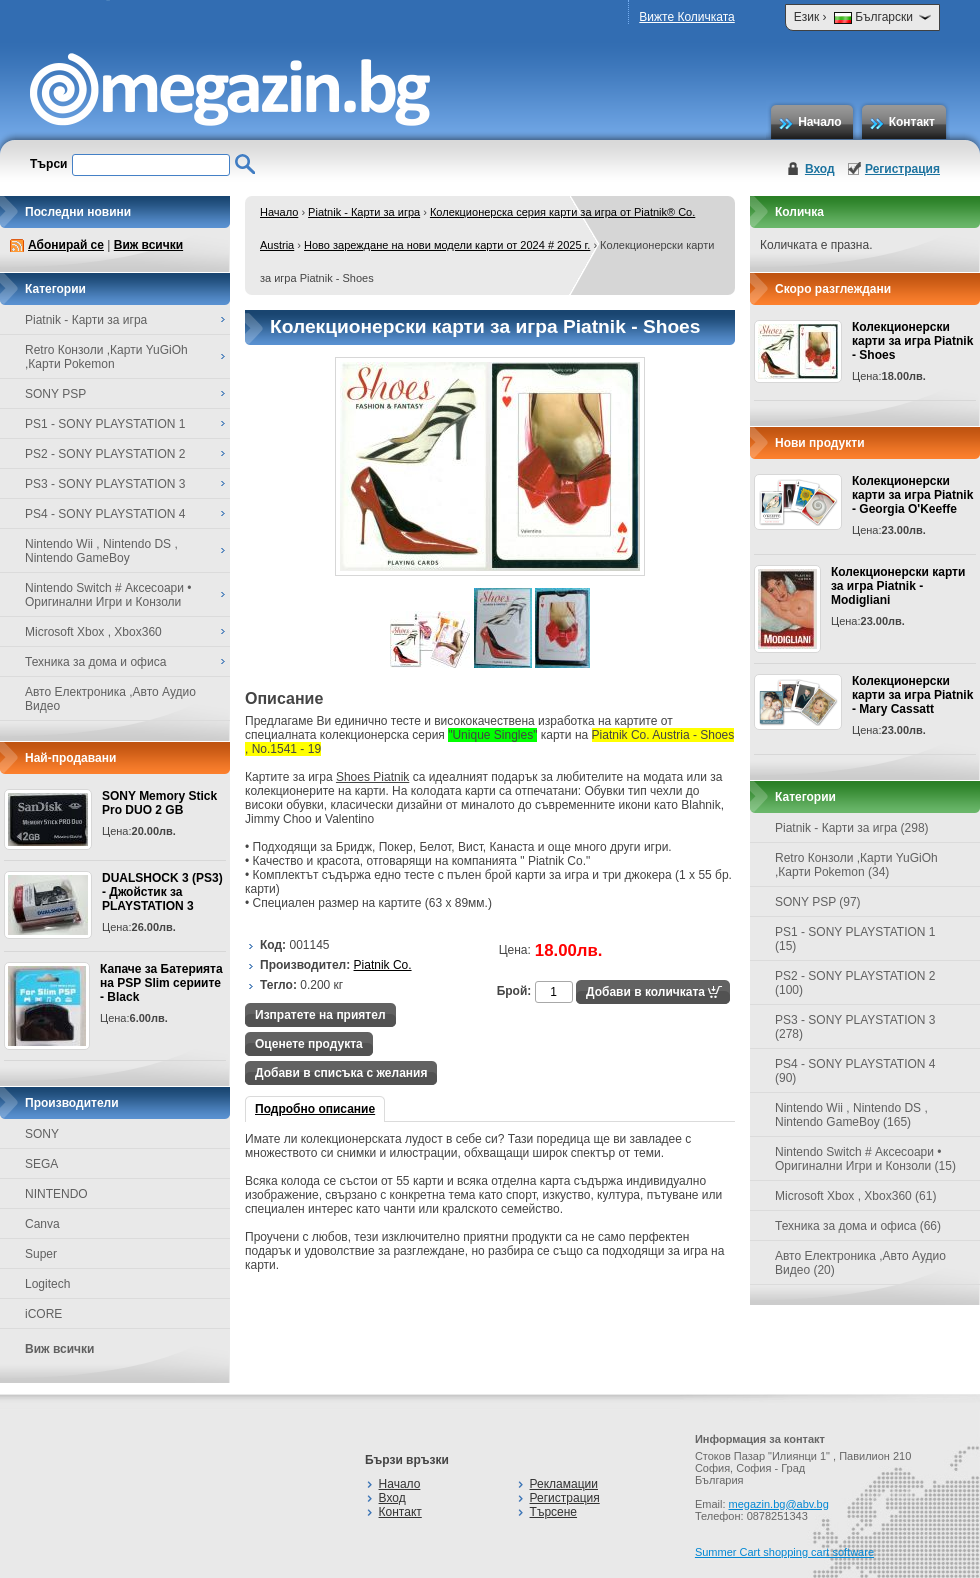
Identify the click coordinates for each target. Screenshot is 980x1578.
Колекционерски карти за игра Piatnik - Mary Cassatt (912, 695)
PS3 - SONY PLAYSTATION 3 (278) (855, 1027)
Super (41, 1254)
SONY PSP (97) (818, 902)
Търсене (553, 1512)
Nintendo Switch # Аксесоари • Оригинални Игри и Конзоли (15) (865, 1159)
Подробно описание (315, 1109)
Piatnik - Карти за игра (364, 212)
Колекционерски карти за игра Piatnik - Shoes (912, 341)
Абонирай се (66, 245)
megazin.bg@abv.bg (779, 1504)
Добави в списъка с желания (341, 1073)
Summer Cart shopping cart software (784, 1552)
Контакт (912, 122)
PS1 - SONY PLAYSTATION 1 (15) (855, 939)
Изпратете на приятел (320, 1015)
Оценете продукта (309, 1044)
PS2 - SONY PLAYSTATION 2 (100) (855, 983)
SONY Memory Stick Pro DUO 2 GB (159, 803)
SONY (42, 1134)
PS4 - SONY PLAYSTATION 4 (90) (855, 1071)
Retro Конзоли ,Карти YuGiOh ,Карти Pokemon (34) (856, 865)
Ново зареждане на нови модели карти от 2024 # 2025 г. (447, 245)
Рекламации (564, 1484)
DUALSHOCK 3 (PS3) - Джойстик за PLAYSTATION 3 (162, 892)
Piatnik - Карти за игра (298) (852, 828)
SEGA (41, 1164)
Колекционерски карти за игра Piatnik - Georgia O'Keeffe (912, 495)
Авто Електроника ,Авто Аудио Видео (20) (860, 1263)
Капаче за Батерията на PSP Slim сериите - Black (161, 983)
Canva (42, 1224)
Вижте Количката (686, 17)
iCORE (43, 1314)
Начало (819, 122)
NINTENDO (56, 1194)
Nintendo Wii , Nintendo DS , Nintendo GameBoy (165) (851, 1115)
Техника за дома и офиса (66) (858, 1226)
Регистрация (902, 169)
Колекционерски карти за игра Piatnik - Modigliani (898, 586)
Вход (820, 169)
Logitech (47, 1284)
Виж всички (148, 245)
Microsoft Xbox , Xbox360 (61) (855, 1196)
